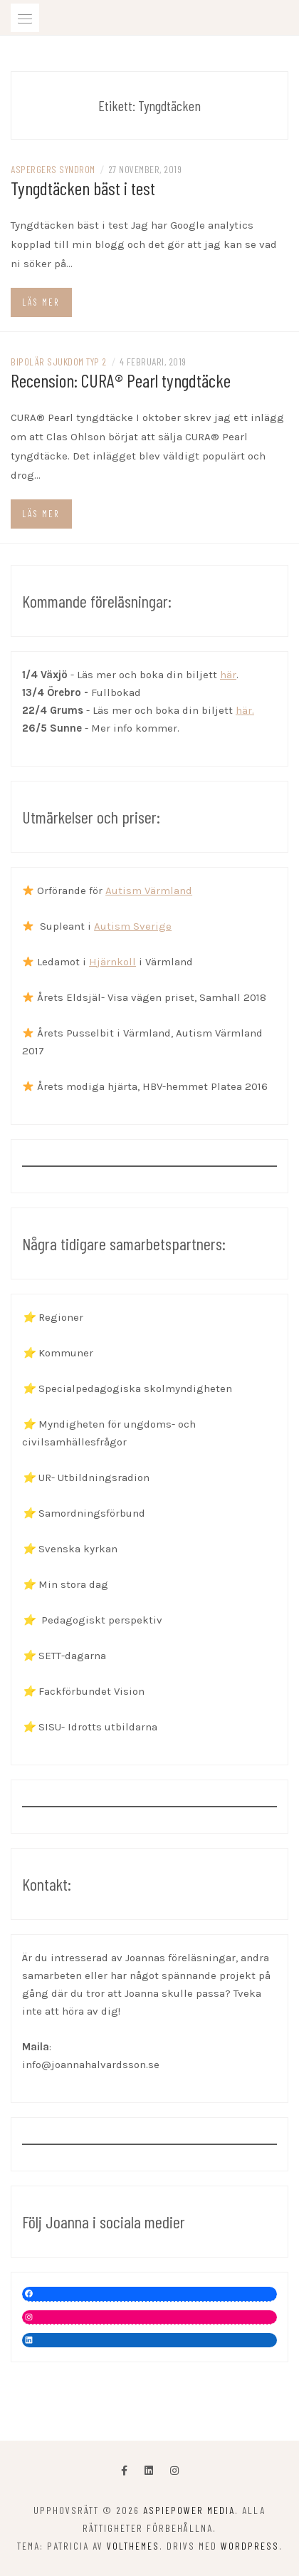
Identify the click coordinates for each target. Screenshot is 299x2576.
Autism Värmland (148, 890)
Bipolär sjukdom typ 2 (59, 361)
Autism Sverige (133, 926)
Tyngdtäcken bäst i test (83, 188)
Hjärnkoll (112, 961)
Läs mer (40, 302)
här (228, 674)
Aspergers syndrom (53, 169)
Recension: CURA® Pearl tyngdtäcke (121, 380)
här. (245, 710)
